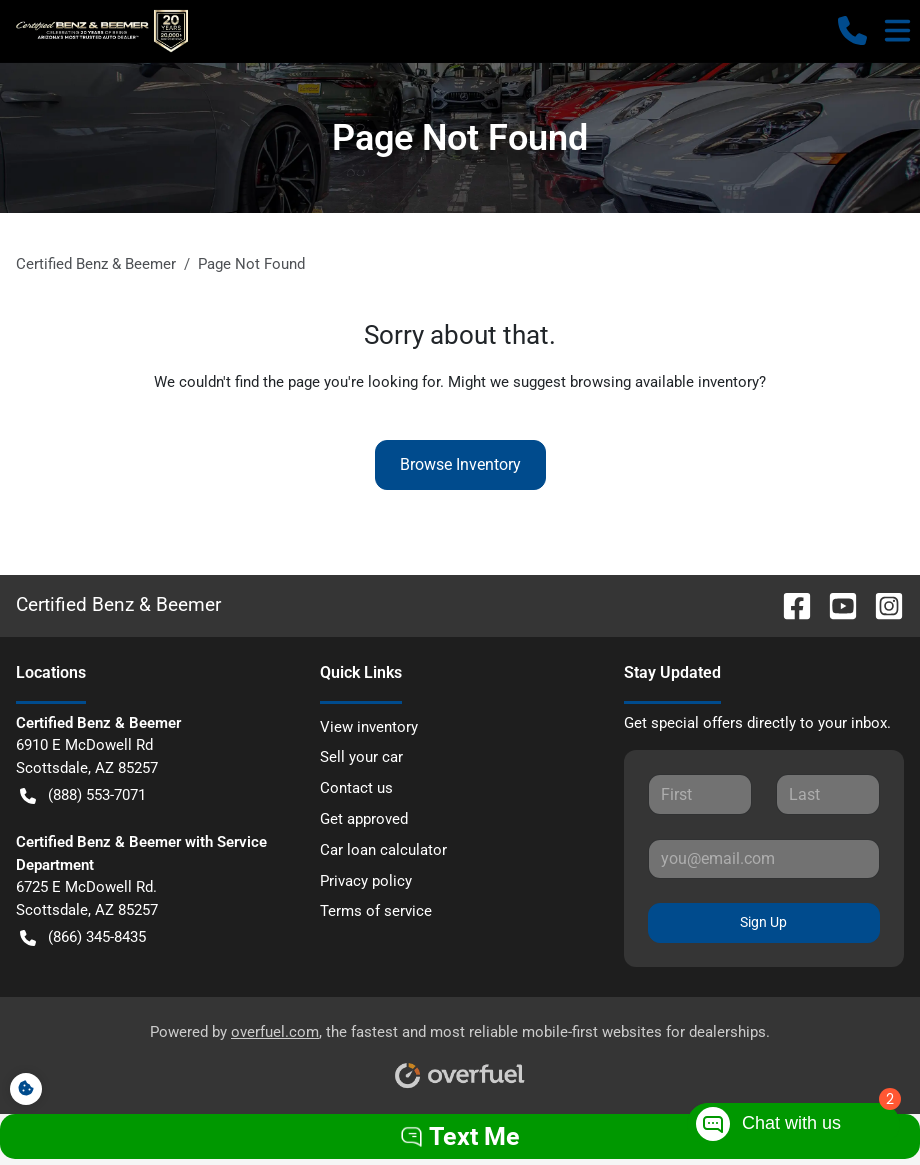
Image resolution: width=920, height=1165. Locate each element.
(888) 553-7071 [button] (83, 795)
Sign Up (763, 922)
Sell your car (361, 757)
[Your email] (764, 859)
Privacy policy (366, 881)
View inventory (369, 727)
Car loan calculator (383, 850)
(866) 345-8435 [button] (83, 937)
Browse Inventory (460, 464)
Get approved (364, 819)
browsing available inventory (664, 382)
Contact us (356, 788)
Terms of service (376, 911)
